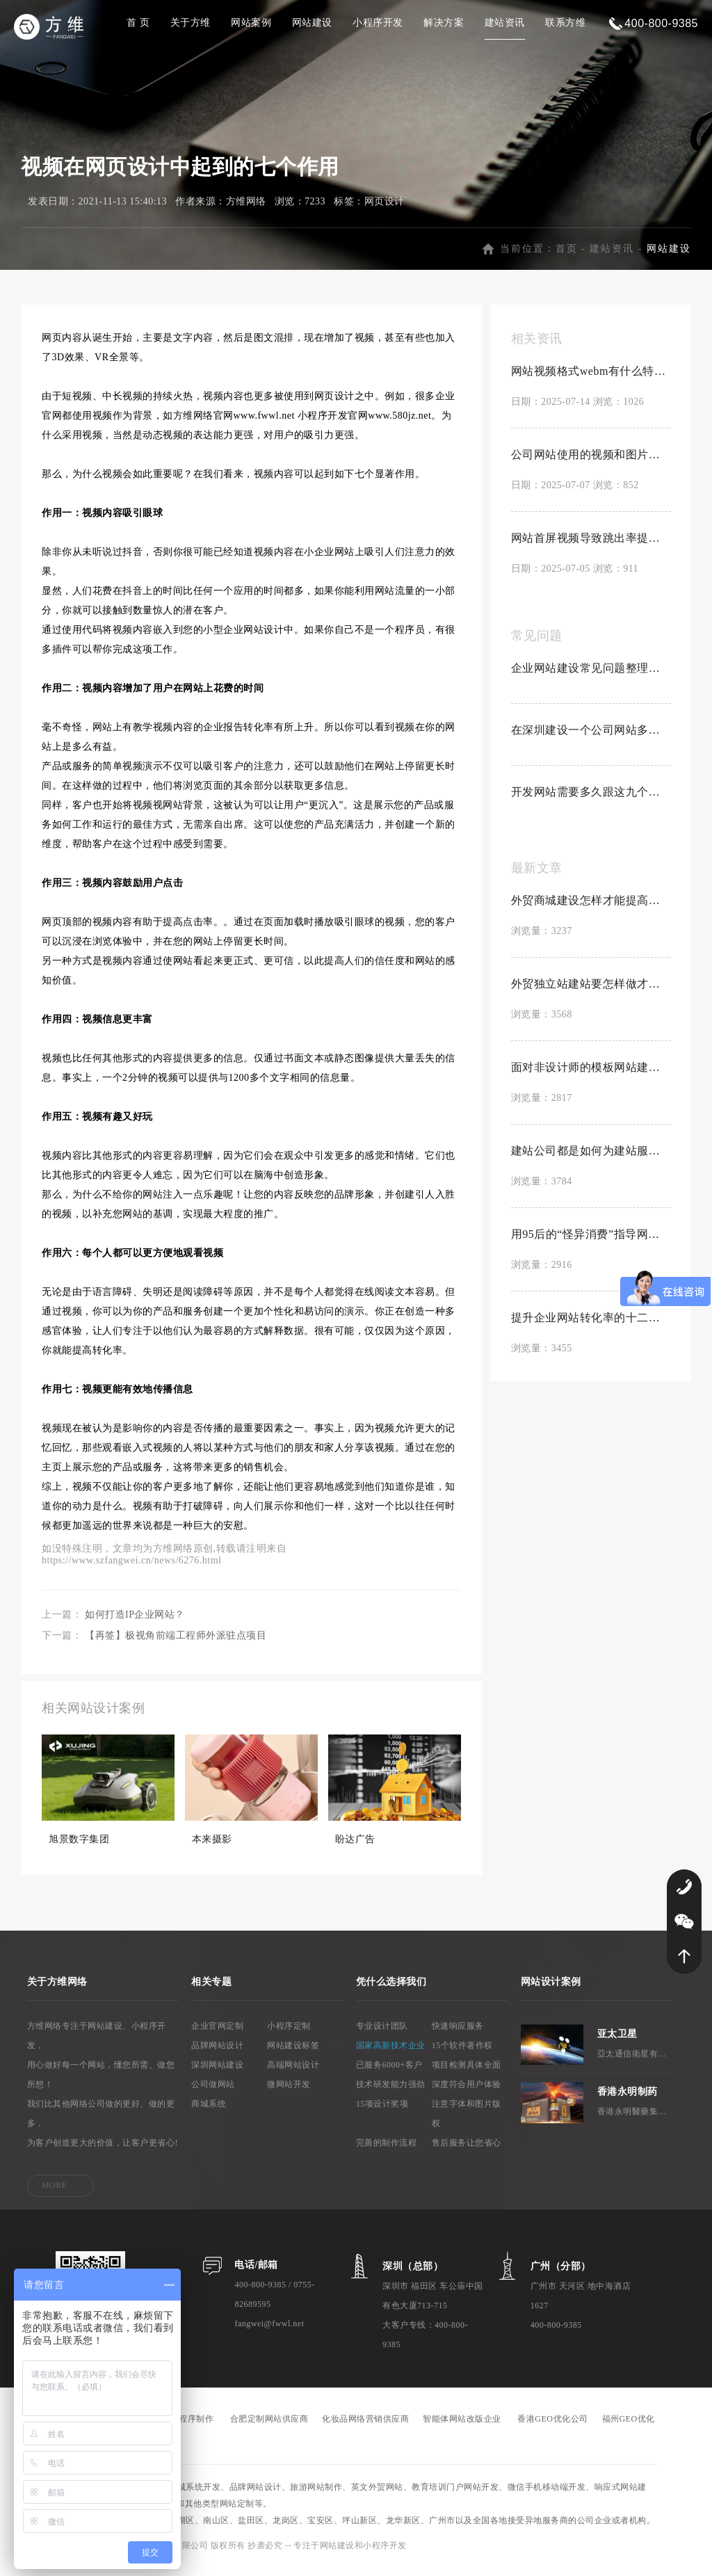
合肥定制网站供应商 (269, 2427)
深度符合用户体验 (466, 2093)
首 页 (138, 22)
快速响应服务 (458, 2034)
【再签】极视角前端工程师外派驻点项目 (175, 1644)
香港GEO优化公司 (552, 2427)
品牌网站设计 (217, 2054)
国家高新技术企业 (391, 2054)
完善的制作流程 (386, 2151)
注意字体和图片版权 (466, 2121)
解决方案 (443, 22)
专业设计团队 (382, 2034)
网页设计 (384, 209)
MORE (54, 2193)
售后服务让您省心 (466, 2151)
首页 (567, 257)
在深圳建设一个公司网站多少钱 (590, 738)
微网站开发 (289, 2093)
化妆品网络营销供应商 (365, 2427)
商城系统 (208, 2112)
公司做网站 (213, 2093)
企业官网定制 (217, 2034)
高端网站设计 (293, 2073)
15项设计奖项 (382, 2112)
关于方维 (190, 22)
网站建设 (312, 22)
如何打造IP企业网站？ (135, 1623)
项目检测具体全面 (466, 2073)
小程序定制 (289, 2034)
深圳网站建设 (217, 2073)
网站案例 (251, 22)
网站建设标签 (293, 2054)
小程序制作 (192, 2427)
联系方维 (565, 22)
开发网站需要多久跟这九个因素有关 (590, 800)
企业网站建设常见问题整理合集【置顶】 (590, 676)
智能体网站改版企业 (462, 2427)
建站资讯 (505, 22)
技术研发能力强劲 (391, 2093)
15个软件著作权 (462, 2054)
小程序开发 (378, 22)
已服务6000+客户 (389, 2073)
